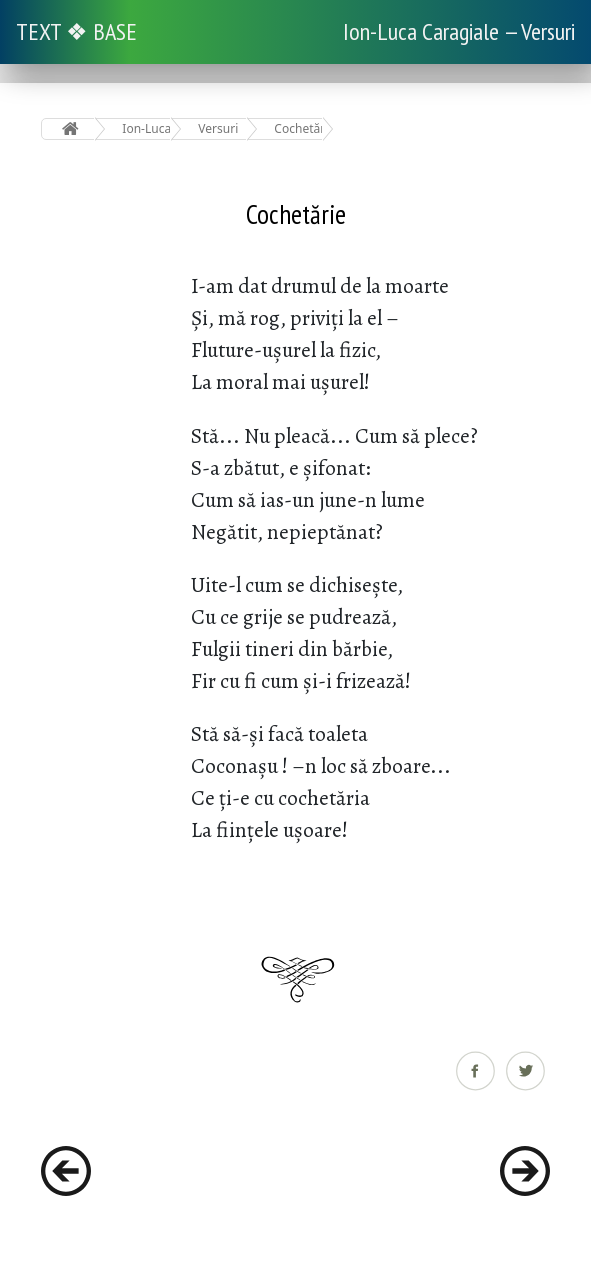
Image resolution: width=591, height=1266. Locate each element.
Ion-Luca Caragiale (146, 128)
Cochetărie (298, 128)
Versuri (218, 128)
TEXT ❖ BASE (76, 31)
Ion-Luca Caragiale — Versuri (459, 31)
